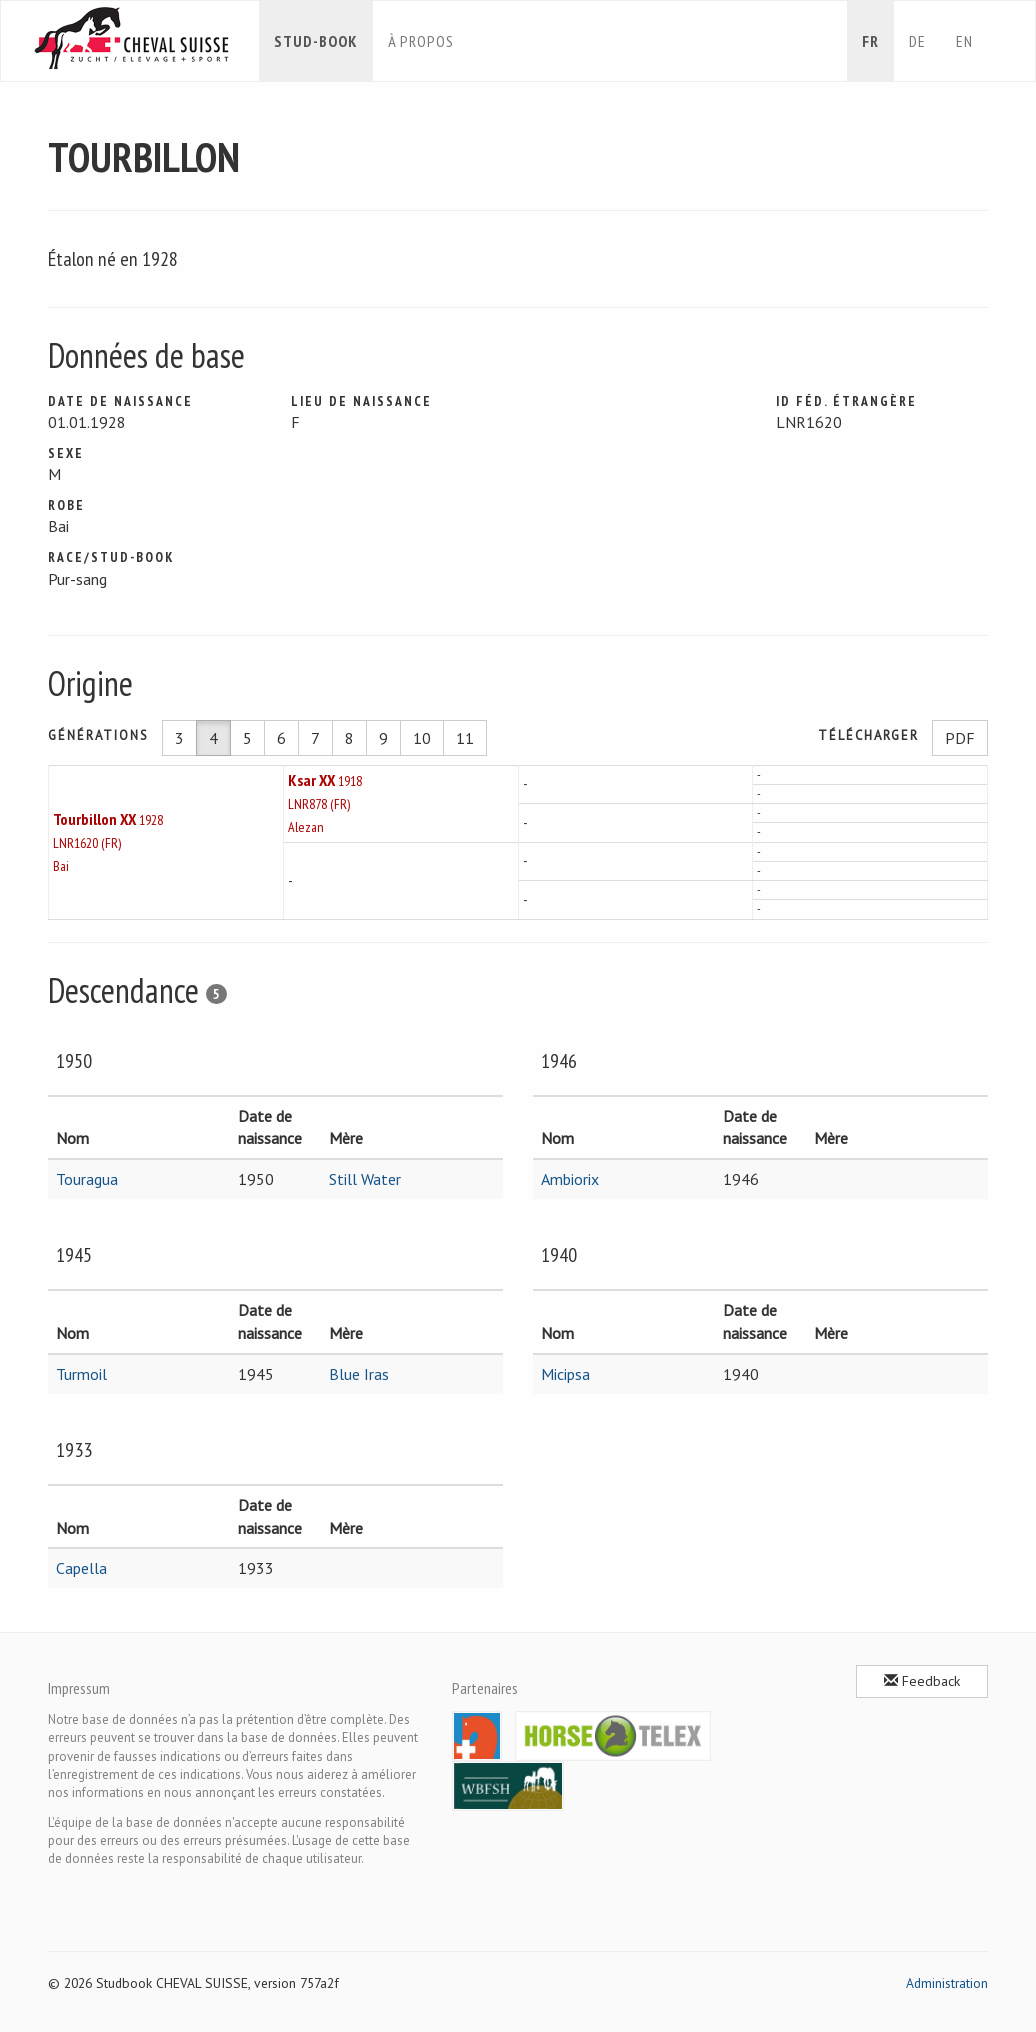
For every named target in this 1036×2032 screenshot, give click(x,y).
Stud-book (316, 41)
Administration (947, 1983)
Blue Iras (359, 1374)
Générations (98, 735)
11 (465, 738)
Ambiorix (570, 1179)
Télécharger (868, 735)
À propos (421, 41)
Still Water (365, 1179)
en (964, 41)
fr (870, 41)
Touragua (87, 1179)
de (917, 41)
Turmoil (81, 1374)
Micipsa (565, 1374)
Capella (81, 1568)
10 (422, 738)
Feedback (922, 1681)
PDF (960, 738)
